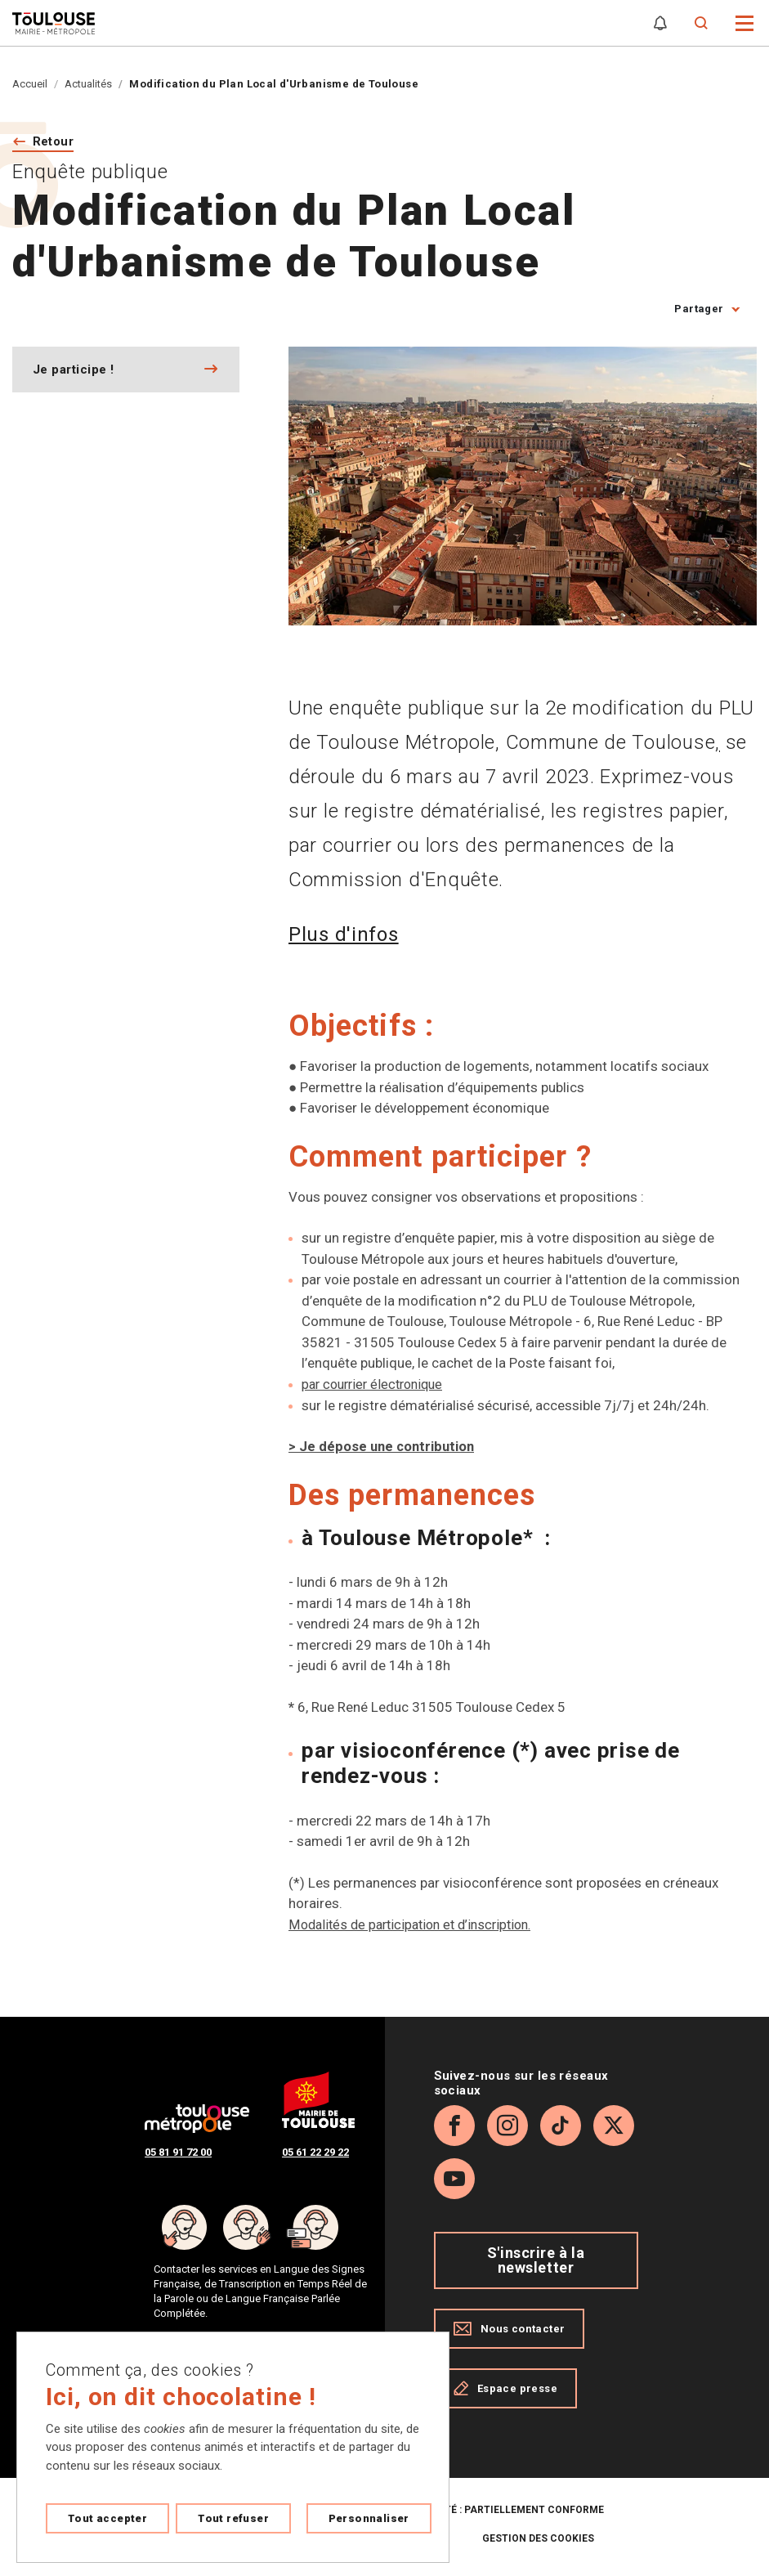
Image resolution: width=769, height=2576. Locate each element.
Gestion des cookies (538, 2540)
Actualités (88, 84)
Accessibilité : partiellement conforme (493, 2511)
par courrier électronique (377, 1386)
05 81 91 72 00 (178, 2154)
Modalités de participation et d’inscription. (417, 1925)
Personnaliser (369, 2518)
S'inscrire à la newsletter (535, 2262)
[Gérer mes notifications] (660, 23)
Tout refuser (233, 2518)
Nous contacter (510, 2330)
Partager (698, 311)
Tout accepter (107, 2518)
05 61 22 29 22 (315, 2154)
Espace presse (505, 2389)
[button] (745, 21)
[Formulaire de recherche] (701, 23)
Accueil (29, 84)
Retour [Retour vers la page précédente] (56, 142)
